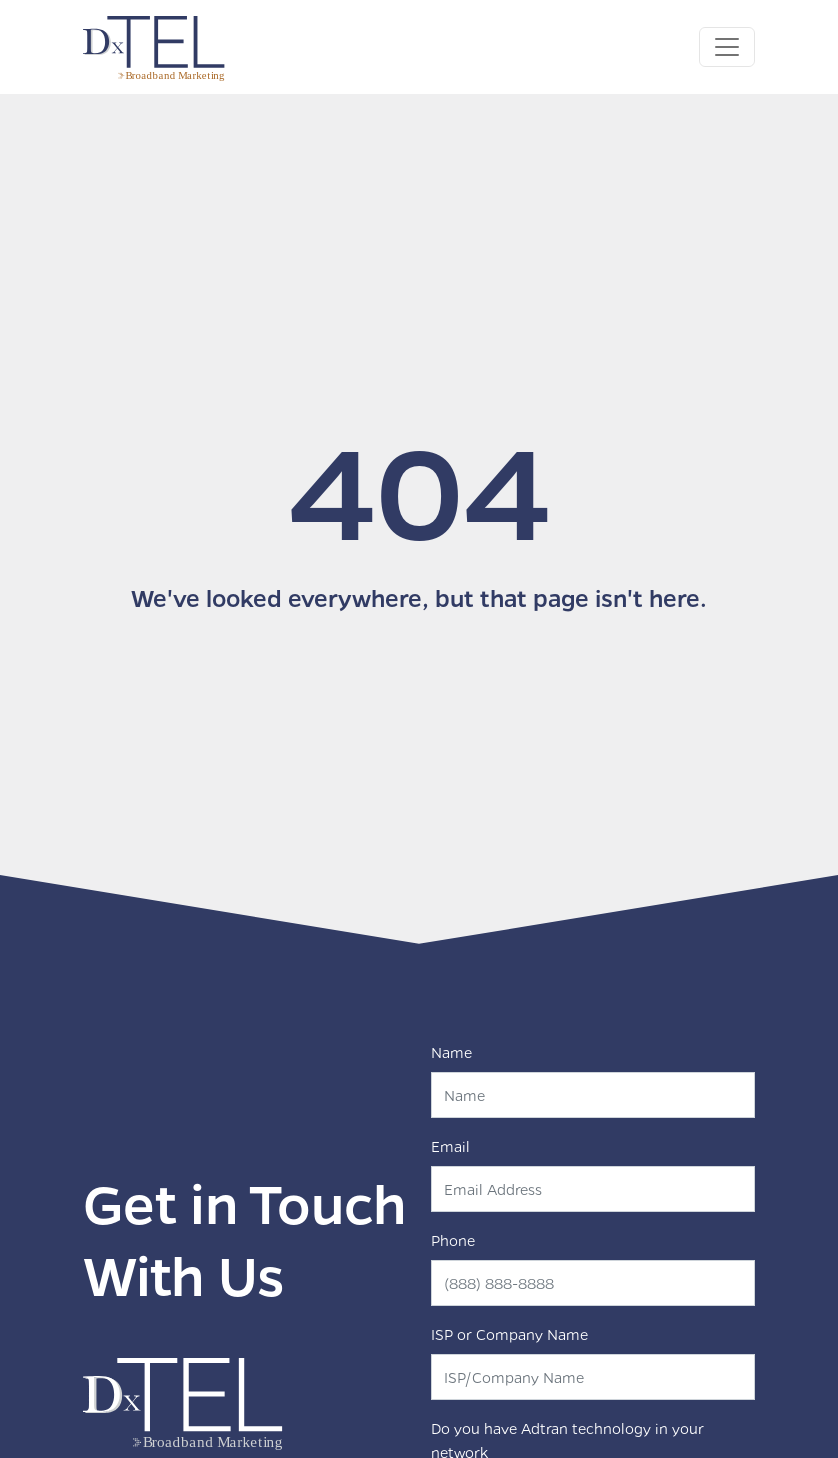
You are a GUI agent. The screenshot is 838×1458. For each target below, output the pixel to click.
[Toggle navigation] (727, 47)
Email (450, 1146)
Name (451, 1052)
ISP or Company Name (509, 1334)
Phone (453, 1240)
